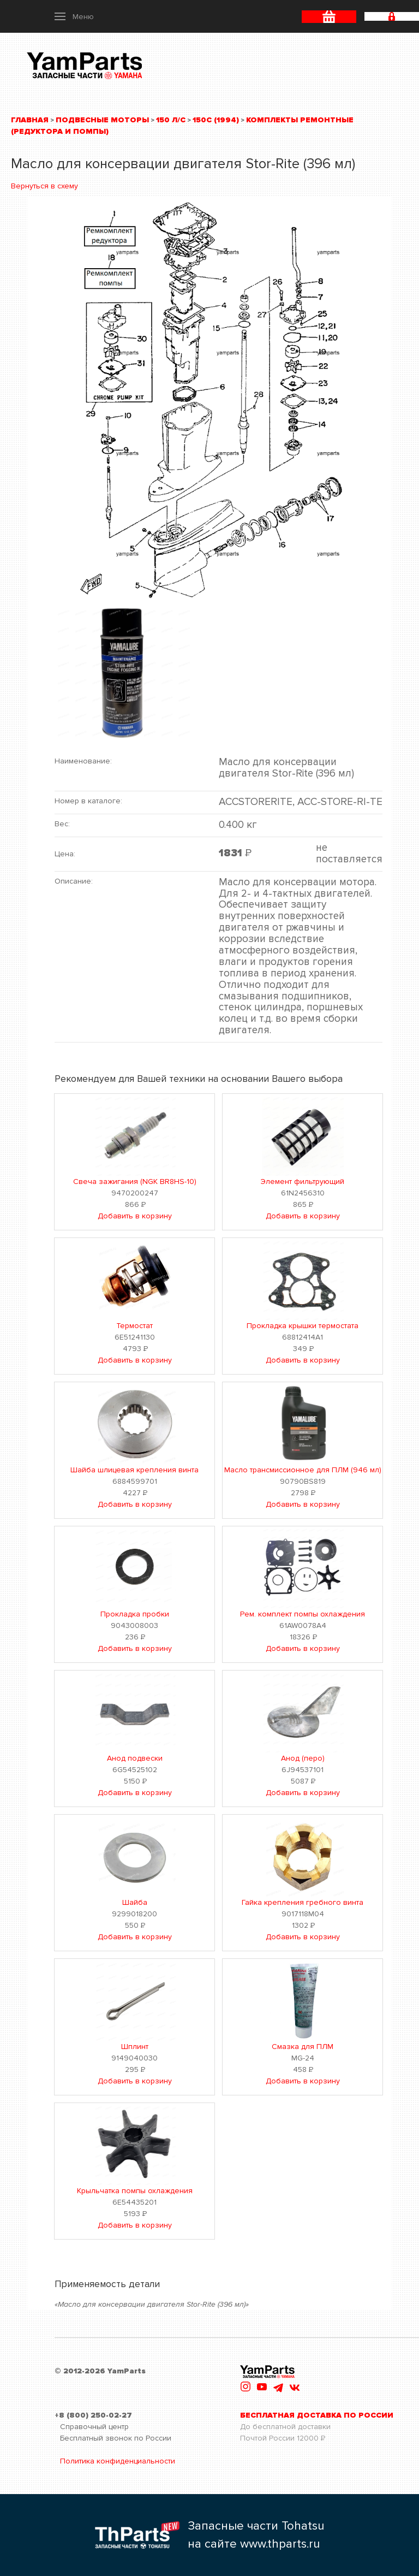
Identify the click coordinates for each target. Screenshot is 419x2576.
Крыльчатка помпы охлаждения (135, 2190)
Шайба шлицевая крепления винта (134, 1469)
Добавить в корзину (135, 1216)
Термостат (134, 1325)
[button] (74, 16)
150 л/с (170, 120)
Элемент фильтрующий (302, 1181)
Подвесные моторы (102, 120)
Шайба (134, 1902)
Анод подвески (135, 1758)
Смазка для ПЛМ (302, 2046)
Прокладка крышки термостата (302, 1325)
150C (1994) (216, 120)
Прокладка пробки (134, 1614)
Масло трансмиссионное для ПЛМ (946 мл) (302, 1469)
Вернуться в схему (44, 186)
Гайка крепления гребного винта (302, 1902)
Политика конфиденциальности (117, 2461)
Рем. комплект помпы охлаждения (302, 1614)
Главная (30, 120)
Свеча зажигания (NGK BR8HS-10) (134, 1181)
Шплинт (134, 2046)
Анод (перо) (303, 1758)
